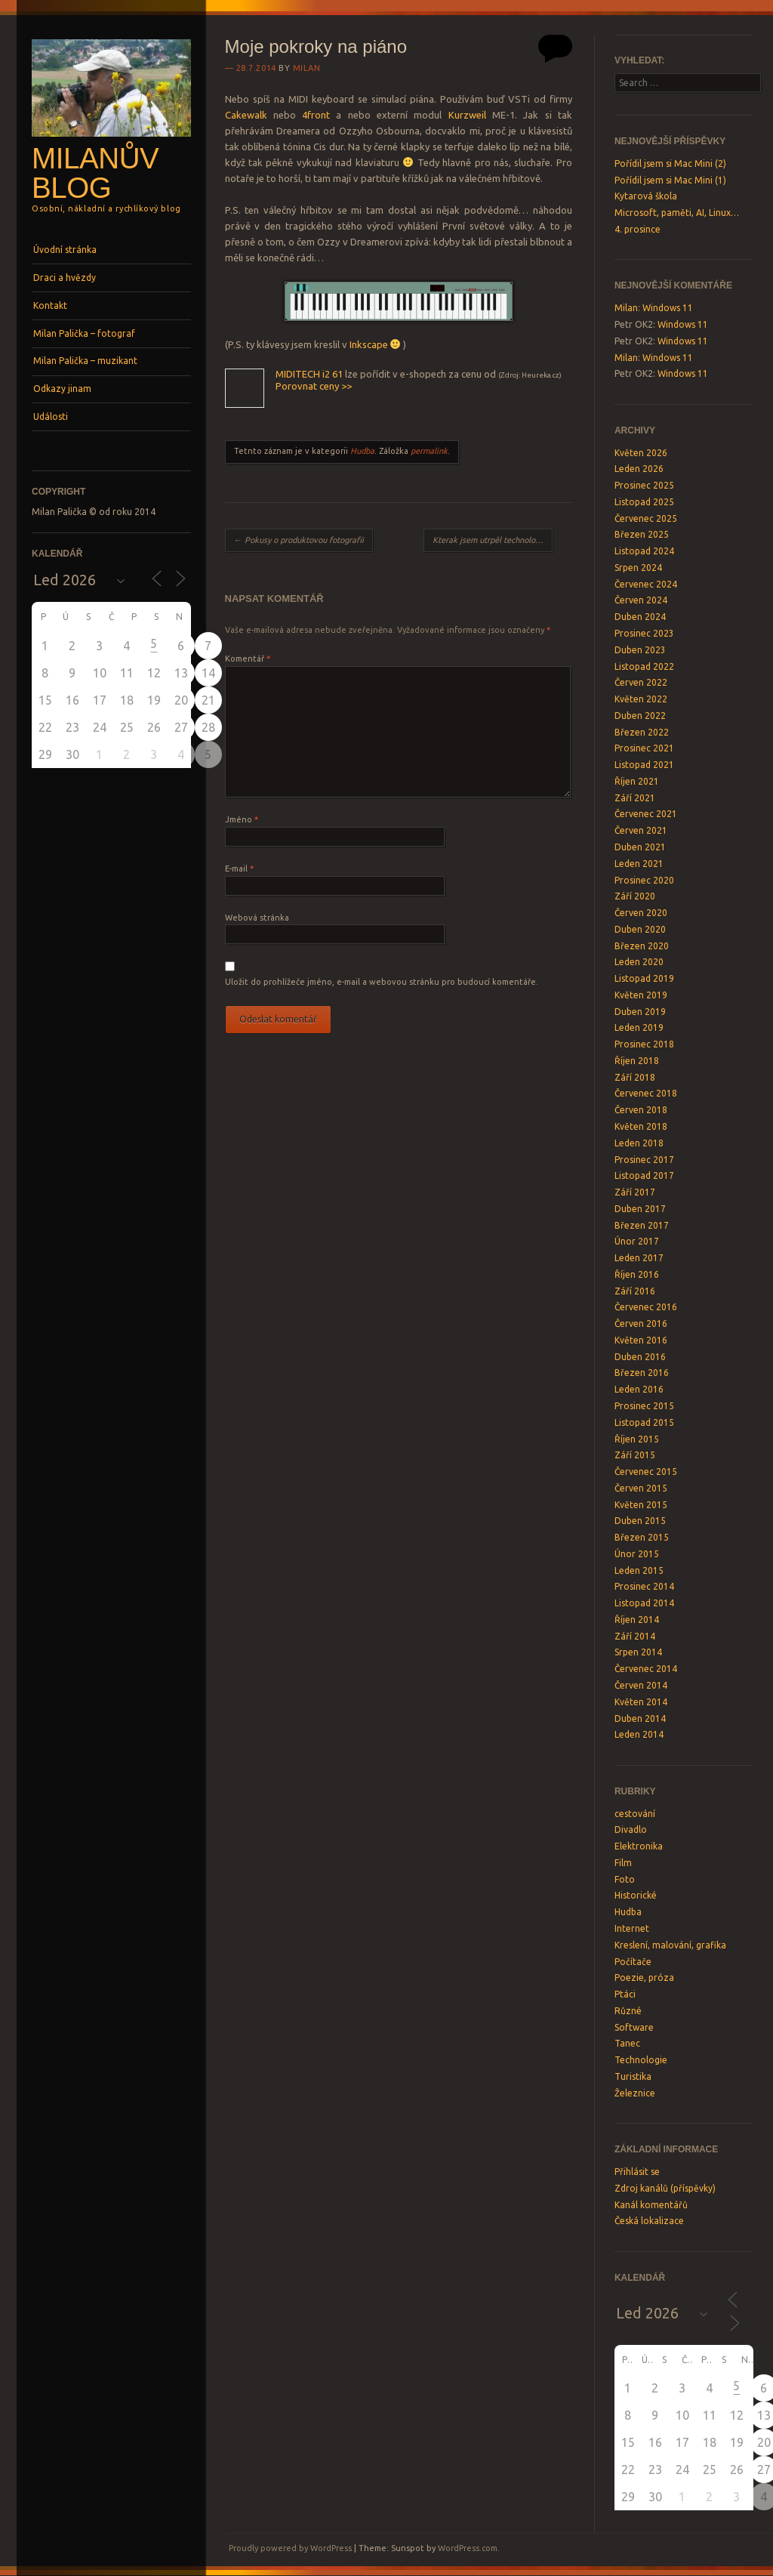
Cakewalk (246, 115)
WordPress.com (467, 2548)
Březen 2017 (641, 1225)
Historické (635, 1895)
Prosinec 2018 (644, 1044)
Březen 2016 (641, 1372)
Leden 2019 (639, 1027)
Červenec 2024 (645, 584)
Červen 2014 (640, 1685)
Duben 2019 (640, 1012)
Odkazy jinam (62, 388)
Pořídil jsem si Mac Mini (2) (670, 163)
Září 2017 (634, 1192)
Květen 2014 (640, 1702)
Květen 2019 (640, 995)
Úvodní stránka (65, 250)
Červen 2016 (640, 1323)
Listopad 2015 (644, 1422)
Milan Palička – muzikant (85, 361)
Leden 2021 (639, 863)
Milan (307, 67)
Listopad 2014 (644, 1603)
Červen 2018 (640, 1110)
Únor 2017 (636, 1241)
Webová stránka (257, 917)
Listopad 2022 (644, 666)
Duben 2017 (640, 1209)
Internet (631, 1928)
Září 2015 (634, 1455)
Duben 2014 (640, 1718)
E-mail (239, 868)
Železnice (634, 2093)
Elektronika (638, 1846)
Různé (628, 2011)
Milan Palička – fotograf (84, 333)
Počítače (632, 1962)
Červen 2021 (640, 830)
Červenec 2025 (645, 518)
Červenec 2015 (645, 1471)
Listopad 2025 (644, 502)
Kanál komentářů (651, 2205)
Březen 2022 (641, 732)
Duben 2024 (640, 617)
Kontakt (50, 305)
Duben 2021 (640, 847)
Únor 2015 (636, 1554)
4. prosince (637, 229)
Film (623, 1863)
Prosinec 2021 (644, 748)
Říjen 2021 (636, 781)
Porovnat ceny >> (314, 386)
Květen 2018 (640, 1126)
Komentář (247, 658)
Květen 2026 (640, 453)
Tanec (627, 2043)
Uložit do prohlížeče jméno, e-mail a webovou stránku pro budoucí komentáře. (381, 981)
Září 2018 (634, 1077)
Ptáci (625, 1994)
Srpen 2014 (638, 1652)
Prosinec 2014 (644, 1586)
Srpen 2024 (638, 567)
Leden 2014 (639, 1734)
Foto (624, 1879)
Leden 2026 (639, 469)
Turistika (632, 2076)
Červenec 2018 (645, 1093)
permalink (429, 450)
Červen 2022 (640, 682)
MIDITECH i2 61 (309, 374)
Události (50, 416)
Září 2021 (634, 798)
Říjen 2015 (636, 1439)
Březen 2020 (641, 946)
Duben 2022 (640, 715)
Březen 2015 (641, 1537)
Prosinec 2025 (644, 485)
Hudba (362, 450)
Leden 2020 (639, 962)
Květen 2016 (640, 1340)
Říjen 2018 (636, 1061)
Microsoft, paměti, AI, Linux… (676, 212)
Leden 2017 (639, 1258)
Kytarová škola (645, 196)
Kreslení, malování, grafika (670, 1945)
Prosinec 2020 (644, 880)
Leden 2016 (639, 1389)
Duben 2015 (640, 1521)
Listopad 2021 (644, 765)
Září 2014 (634, 1636)
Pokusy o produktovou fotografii (299, 540)
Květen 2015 (640, 1505)
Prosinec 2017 (644, 1160)
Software (634, 2027)
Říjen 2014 (636, 1619)
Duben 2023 (640, 650)
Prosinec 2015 (644, 1406)
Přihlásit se (637, 2171)
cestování (634, 1814)
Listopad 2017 (644, 1175)
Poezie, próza (644, 1977)
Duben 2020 (640, 929)
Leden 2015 (639, 1570)
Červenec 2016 (645, 1307)
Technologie (640, 2060)
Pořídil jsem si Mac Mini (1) (670, 180)
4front (316, 115)
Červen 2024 (640, 600)
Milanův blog (95, 173)
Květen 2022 (640, 699)
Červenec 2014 (645, 1669)
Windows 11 (667, 308)
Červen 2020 (640, 913)
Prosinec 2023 (644, 633)
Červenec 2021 (645, 814)
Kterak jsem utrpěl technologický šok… (493, 540)
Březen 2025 (641, 534)
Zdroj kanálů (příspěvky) (665, 2188)
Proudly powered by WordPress (290, 2548)
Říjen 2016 (636, 1274)
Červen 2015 (640, 1488)
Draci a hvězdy (64, 277)
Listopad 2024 (644, 551)
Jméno (241, 819)
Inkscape (369, 344)
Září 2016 (634, 1291)
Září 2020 (634, 896)
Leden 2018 (639, 1143)
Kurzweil (467, 115)
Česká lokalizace (649, 2221)
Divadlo (630, 1829)
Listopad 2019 (644, 978)
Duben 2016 (640, 1357)
